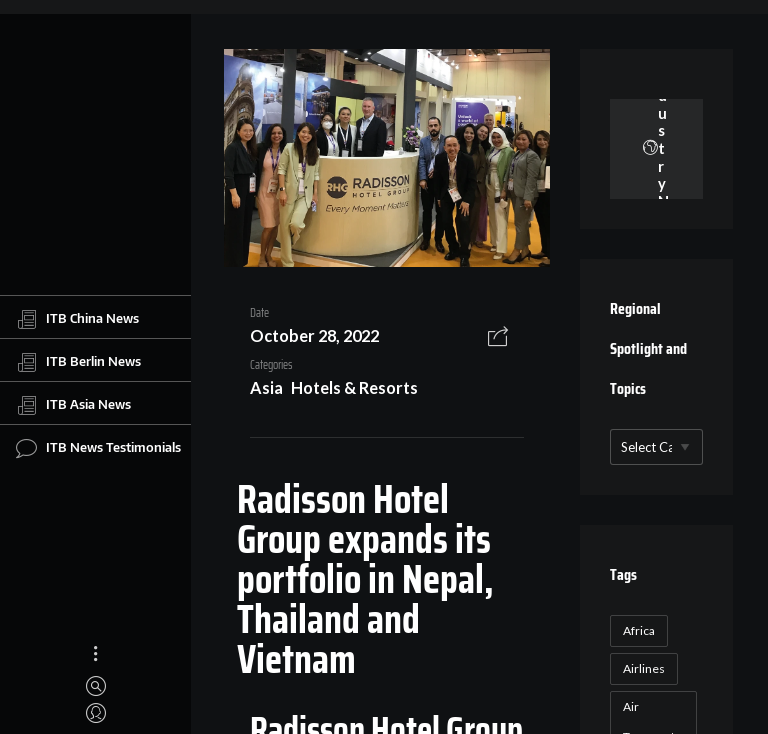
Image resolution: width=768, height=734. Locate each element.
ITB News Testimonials (98, 448)
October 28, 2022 (314, 335)
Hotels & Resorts (354, 387)
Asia (266, 387)
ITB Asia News (73, 405)
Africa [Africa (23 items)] (639, 630)
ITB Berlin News (78, 362)
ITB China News (77, 319)
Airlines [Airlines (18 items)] (644, 668)
